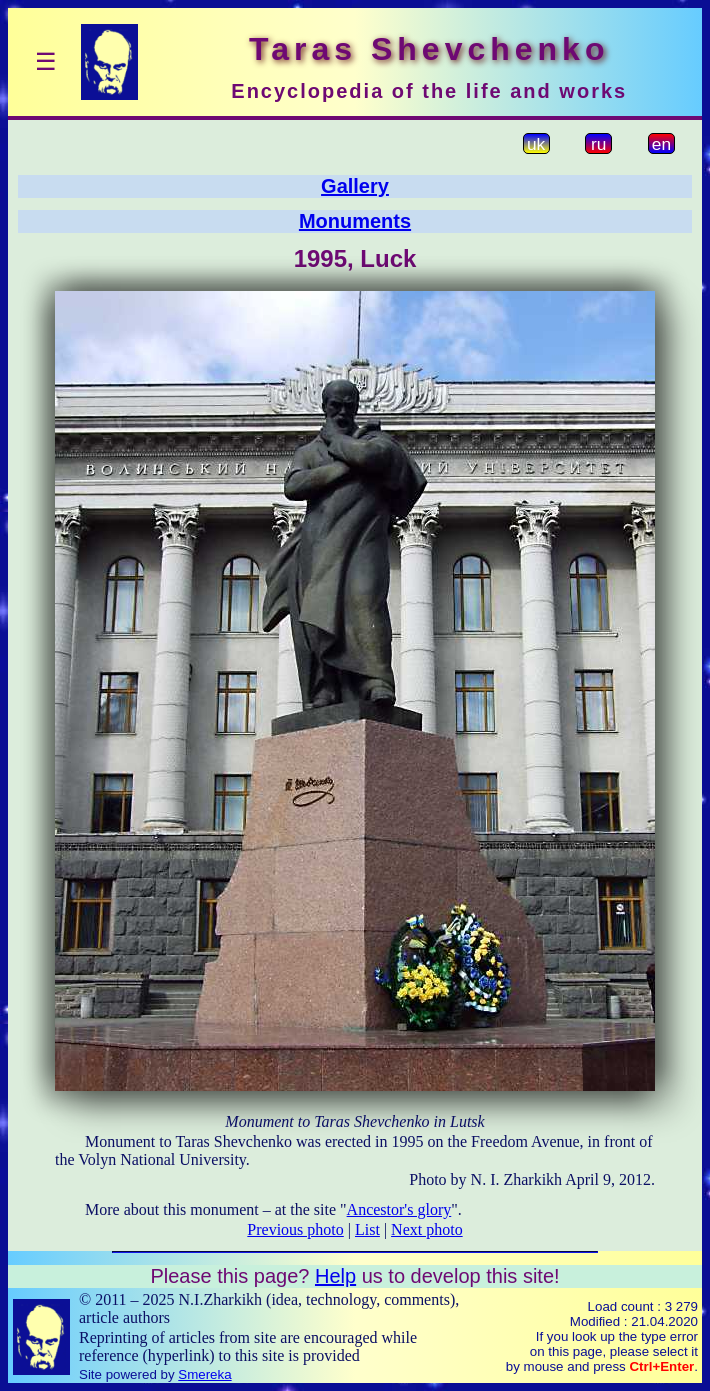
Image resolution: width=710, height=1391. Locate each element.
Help (335, 1276)
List (367, 1229)
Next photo (427, 1229)
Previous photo (295, 1229)
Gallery (355, 186)
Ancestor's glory (399, 1209)
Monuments (355, 221)
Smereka (204, 1374)
